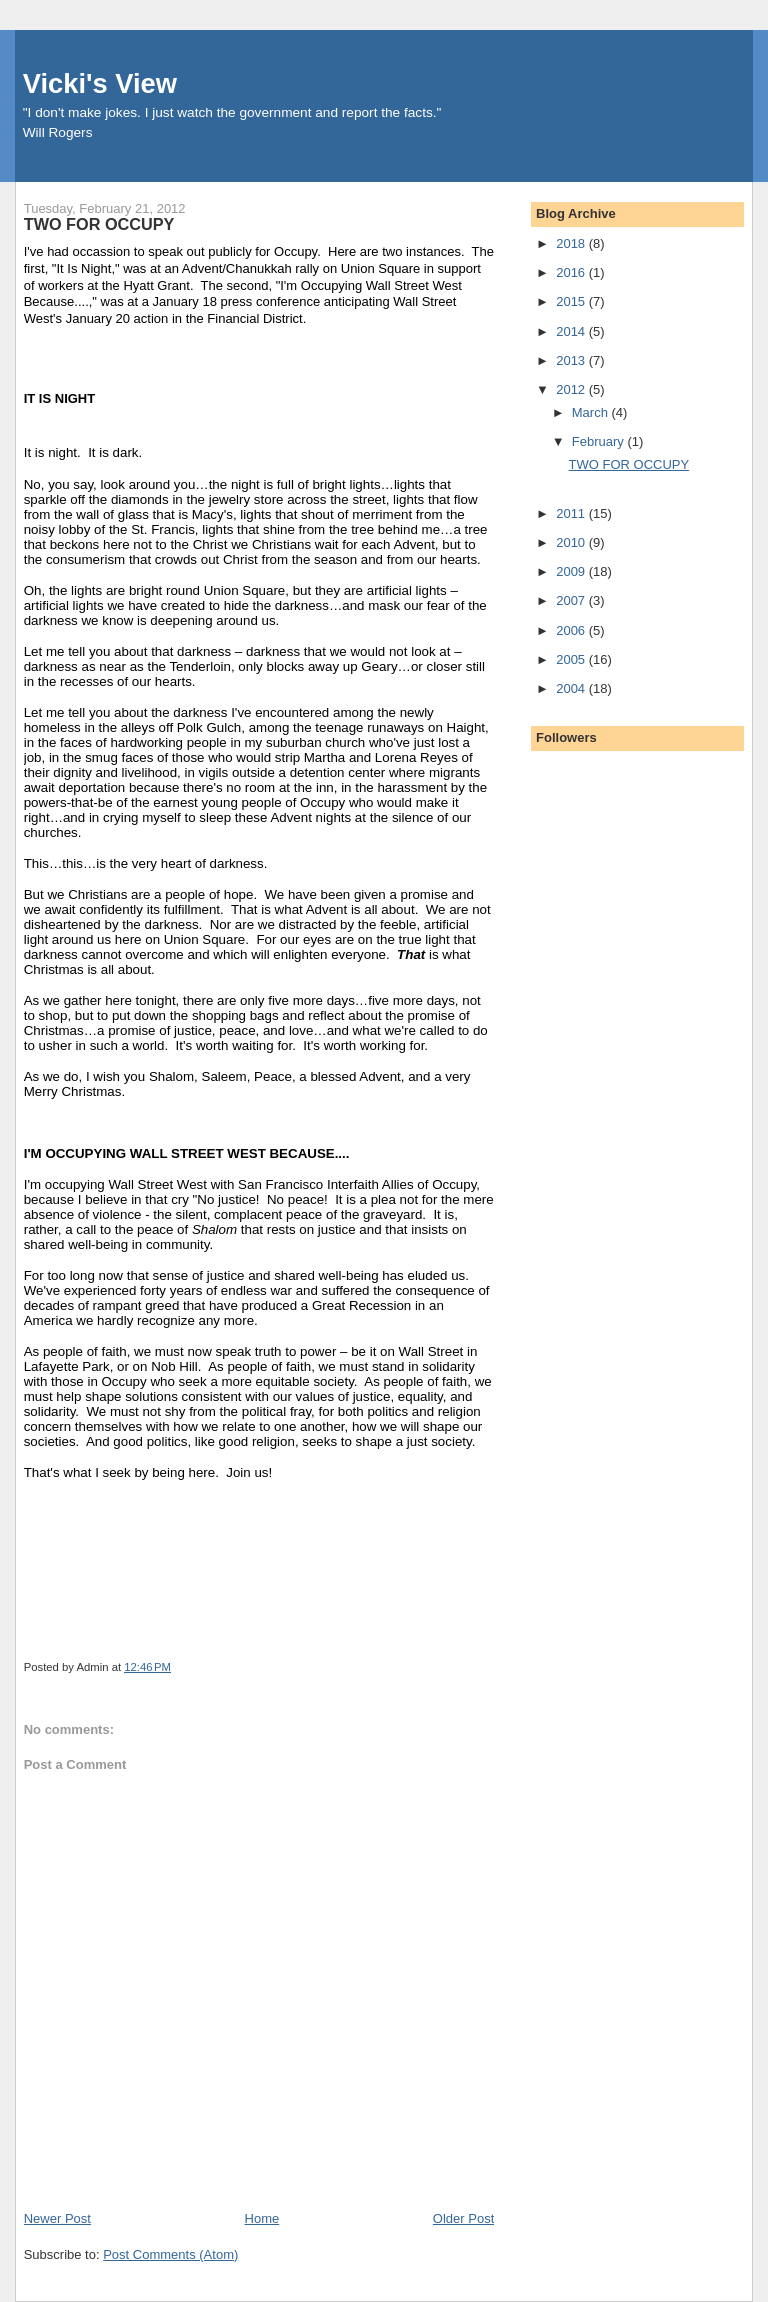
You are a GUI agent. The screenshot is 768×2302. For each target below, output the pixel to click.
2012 (572, 389)
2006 (572, 630)
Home (262, 2218)
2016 (572, 272)
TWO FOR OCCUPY (629, 464)
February (600, 441)
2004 (572, 688)
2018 (572, 243)
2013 (572, 360)
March (592, 412)
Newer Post (57, 2218)
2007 (572, 600)
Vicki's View (100, 83)
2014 (572, 331)
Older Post (463, 2218)
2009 (572, 571)
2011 (572, 513)
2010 (572, 542)
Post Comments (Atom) (170, 2254)
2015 (572, 301)
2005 (572, 659)
